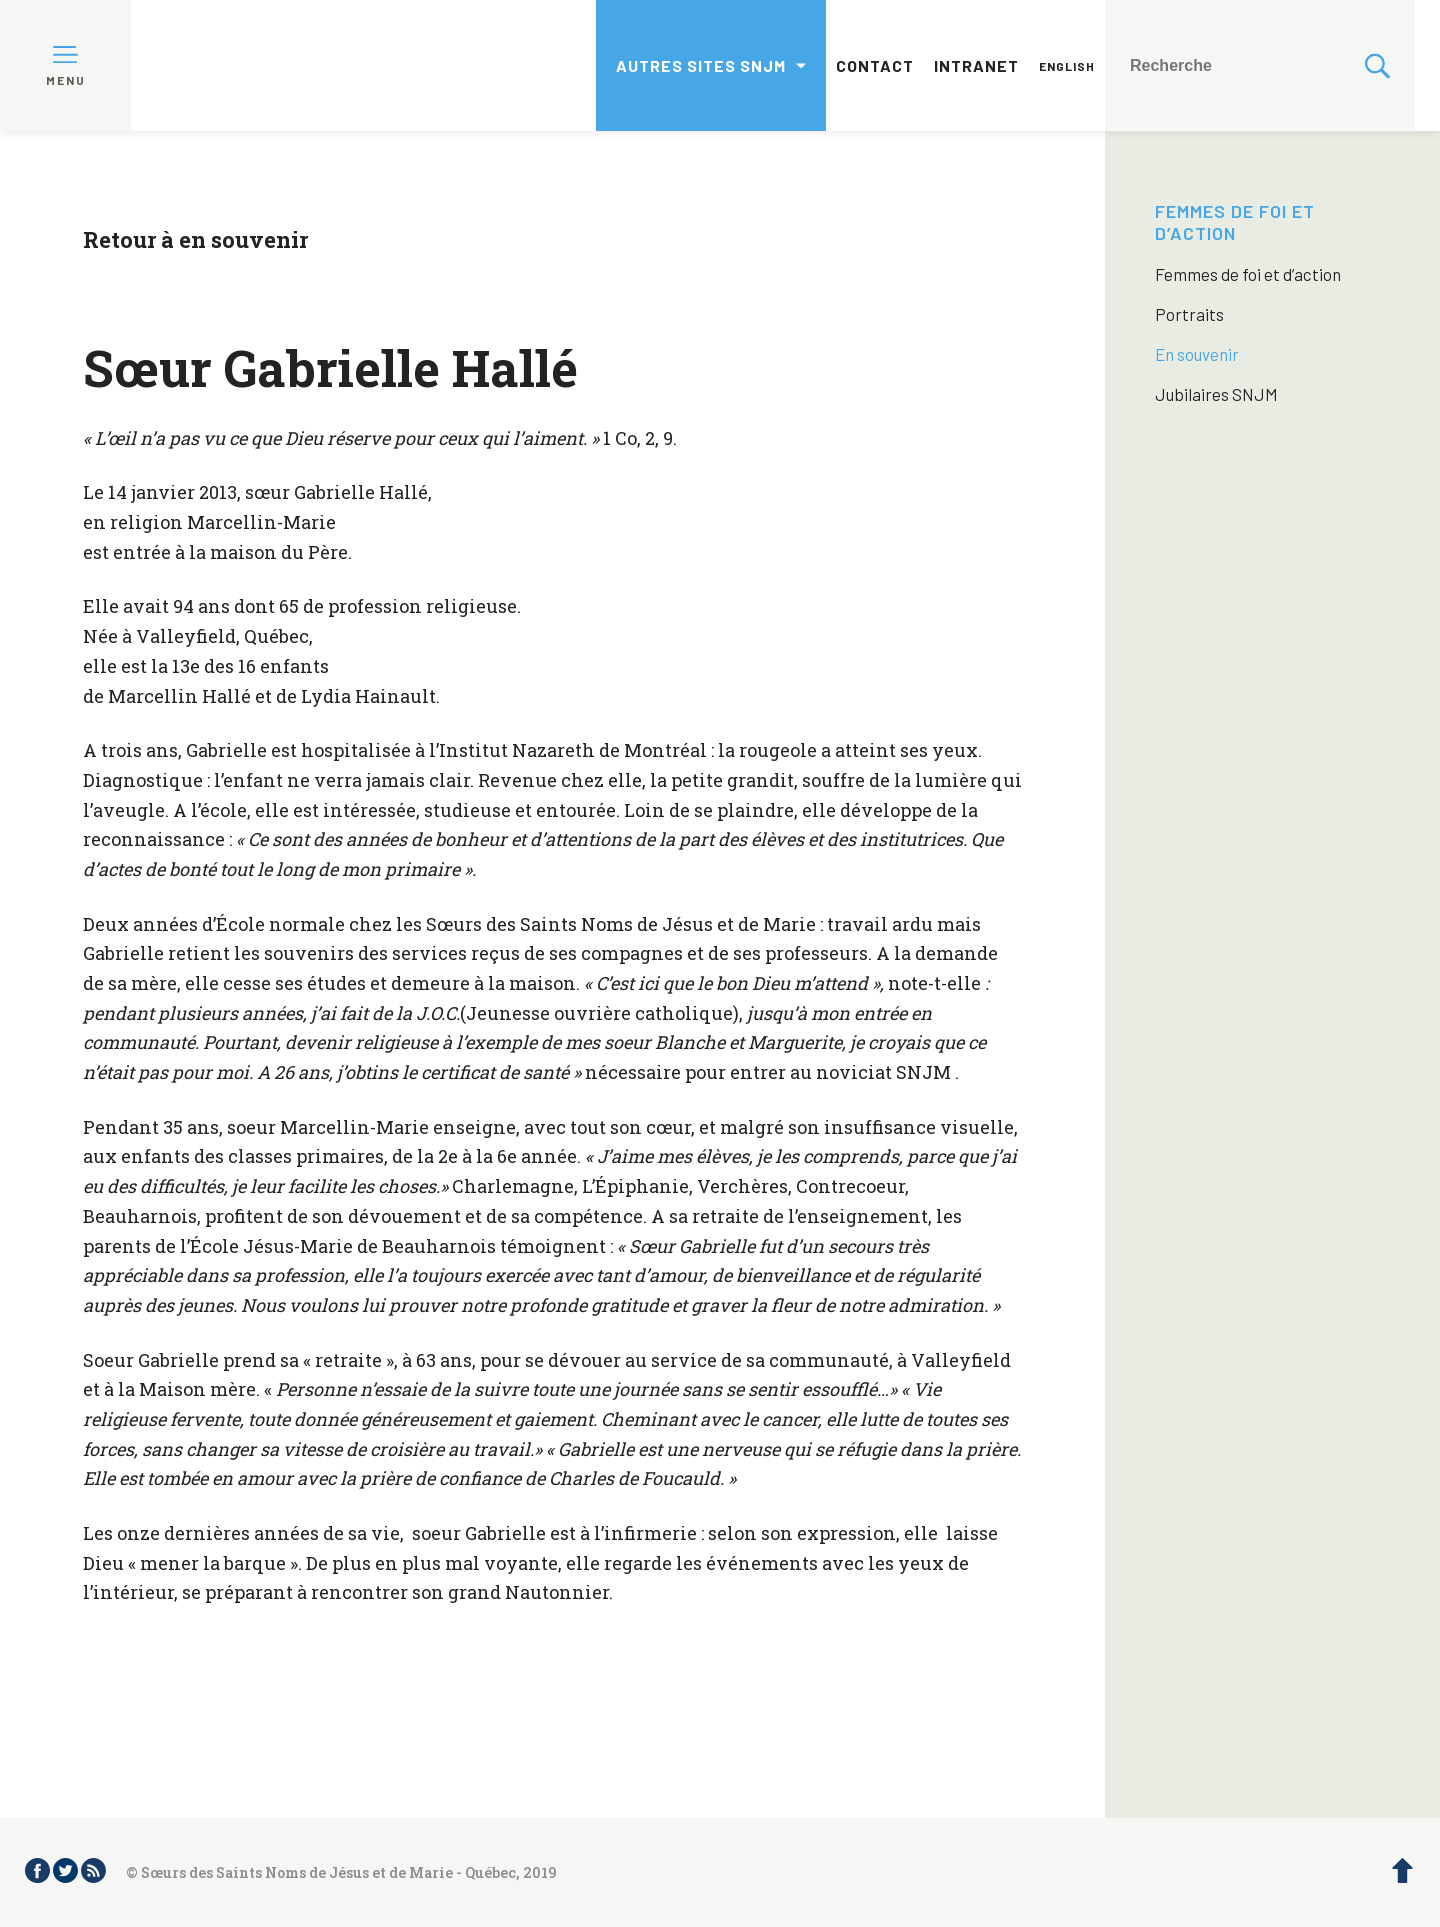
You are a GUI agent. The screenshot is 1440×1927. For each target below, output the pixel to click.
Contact (875, 65)
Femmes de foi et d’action (1235, 222)
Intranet (976, 65)
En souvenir (1197, 354)
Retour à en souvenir (195, 239)
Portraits (1189, 314)
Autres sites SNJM (701, 65)
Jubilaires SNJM (1216, 394)
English (1067, 66)
